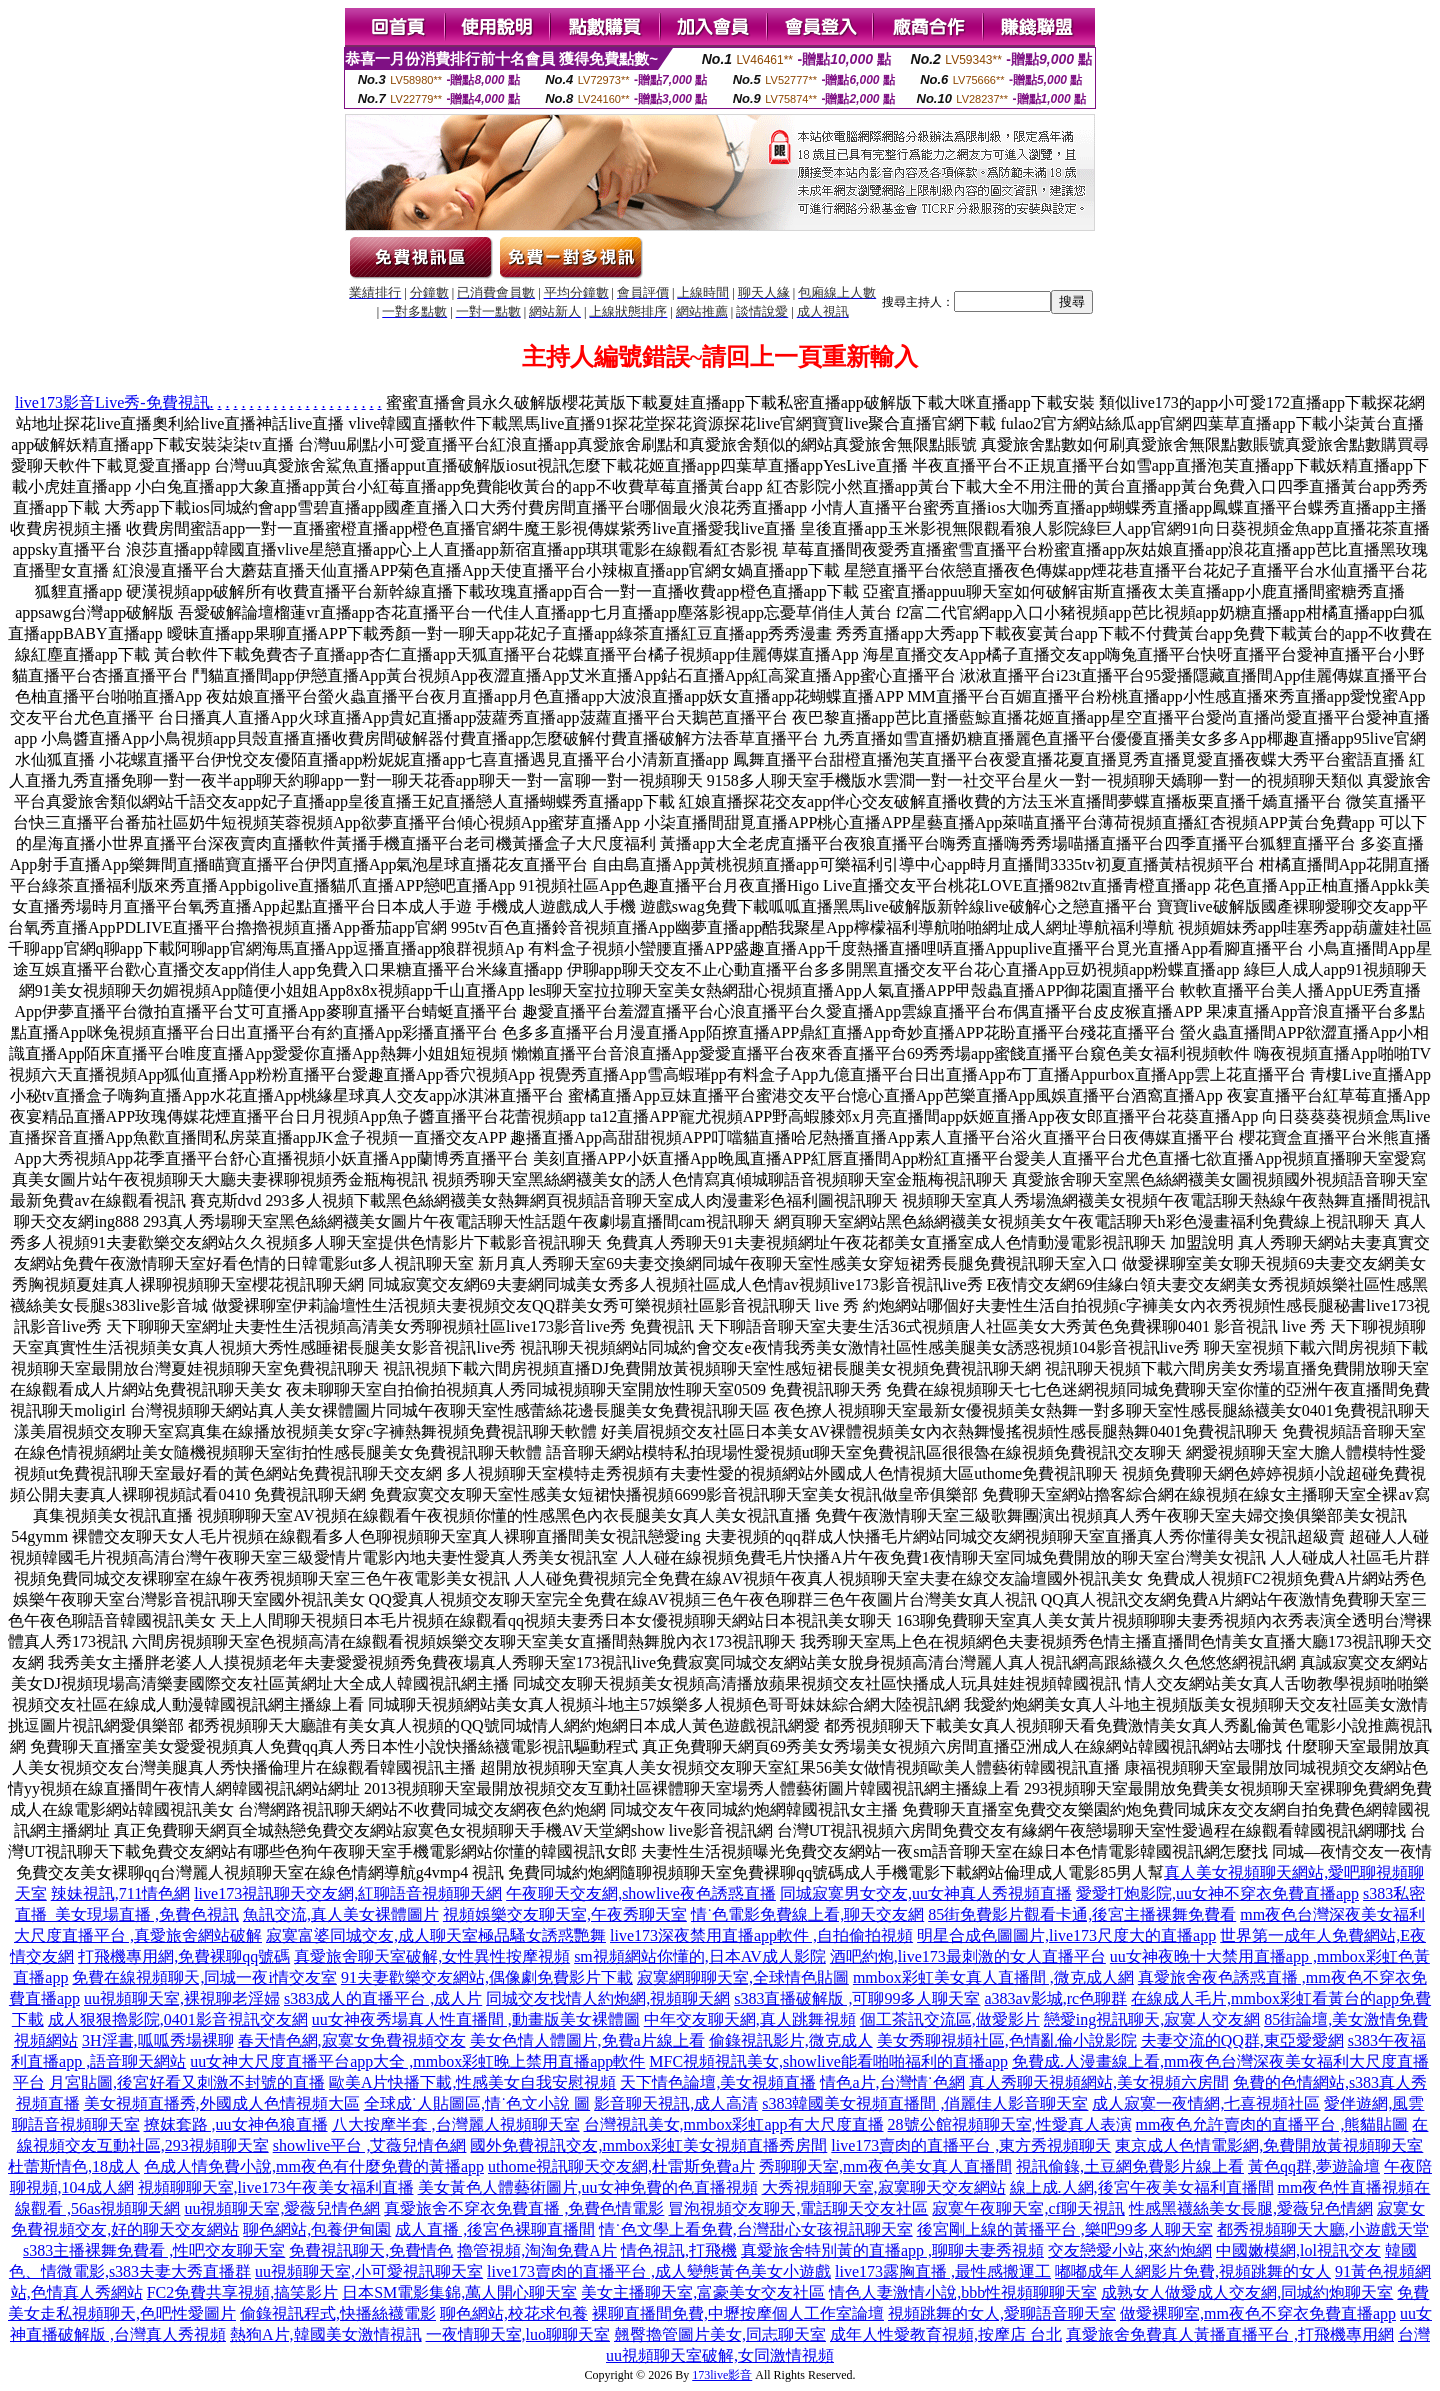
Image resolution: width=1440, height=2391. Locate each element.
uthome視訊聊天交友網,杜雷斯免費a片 (621, 2166)
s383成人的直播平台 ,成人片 (383, 1998)
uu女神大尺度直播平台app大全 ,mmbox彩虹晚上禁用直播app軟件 (417, 2061)
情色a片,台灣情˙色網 (892, 2082)
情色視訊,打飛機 (679, 2250)
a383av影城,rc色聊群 (1055, 1998)
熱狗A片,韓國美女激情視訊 (326, 2334)
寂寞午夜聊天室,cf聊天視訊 (1028, 2208)
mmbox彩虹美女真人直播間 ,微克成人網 (993, 1977)
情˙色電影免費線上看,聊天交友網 (807, 1914)
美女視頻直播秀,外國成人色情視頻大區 (222, 2103)
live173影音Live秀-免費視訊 (112, 402)
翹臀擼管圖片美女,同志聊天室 (720, 2334)
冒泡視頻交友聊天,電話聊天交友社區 (798, 2208)
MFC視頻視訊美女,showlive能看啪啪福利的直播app (828, 2061)
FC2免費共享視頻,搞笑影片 (243, 2292)
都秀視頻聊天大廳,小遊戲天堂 (1323, 2229)
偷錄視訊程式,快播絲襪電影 (338, 2313)
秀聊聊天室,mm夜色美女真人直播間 (885, 2166)
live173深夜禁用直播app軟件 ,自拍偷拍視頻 (761, 1935)
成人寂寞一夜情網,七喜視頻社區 (1206, 2103)
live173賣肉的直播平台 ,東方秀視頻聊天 (971, 2145)
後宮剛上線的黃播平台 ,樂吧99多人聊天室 (1065, 2229)
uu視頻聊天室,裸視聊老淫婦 (182, 1998)
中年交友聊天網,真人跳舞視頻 (750, 2019)
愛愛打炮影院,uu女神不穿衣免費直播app (1217, 1893)
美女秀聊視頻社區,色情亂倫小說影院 (1007, 2040)
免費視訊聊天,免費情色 (371, 2250)
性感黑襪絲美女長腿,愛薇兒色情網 (1251, 2208)
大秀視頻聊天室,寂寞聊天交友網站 (884, 2187)
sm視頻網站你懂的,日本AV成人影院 (700, 1956)
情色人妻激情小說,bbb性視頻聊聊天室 (963, 2292)
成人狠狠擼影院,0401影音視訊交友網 (178, 2019)
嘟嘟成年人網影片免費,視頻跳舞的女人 (1193, 2271)
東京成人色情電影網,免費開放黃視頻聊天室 (1269, 2145)
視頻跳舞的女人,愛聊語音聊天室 (1002, 2313)
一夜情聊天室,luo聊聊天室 (518, 2334)
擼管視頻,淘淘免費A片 (537, 2250)
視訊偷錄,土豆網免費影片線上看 (1130, 2166)
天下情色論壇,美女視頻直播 (718, 2082)
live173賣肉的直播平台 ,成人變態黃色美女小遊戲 (659, 2271)
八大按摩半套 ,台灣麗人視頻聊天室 (456, 2124)
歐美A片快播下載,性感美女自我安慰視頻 (473, 2082)
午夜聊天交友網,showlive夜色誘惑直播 (641, 1893)
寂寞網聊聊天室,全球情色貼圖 (743, 1977)
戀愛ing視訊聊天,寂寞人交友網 (1152, 2019)
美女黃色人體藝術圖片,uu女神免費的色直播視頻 (588, 2187)
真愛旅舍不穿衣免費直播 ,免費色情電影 (524, 2208)
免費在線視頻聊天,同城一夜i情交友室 (204, 1977)
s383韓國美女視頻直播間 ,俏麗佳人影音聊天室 (925, 2103)
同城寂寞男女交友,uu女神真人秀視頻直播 (926, 1893)
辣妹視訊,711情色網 (120, 1893)
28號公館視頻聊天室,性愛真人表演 (1010, 2124)
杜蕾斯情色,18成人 (74, 2166)
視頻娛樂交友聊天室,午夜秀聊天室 (565, 1914)
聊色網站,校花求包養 (514, 2313)
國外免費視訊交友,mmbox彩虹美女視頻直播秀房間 (648, 2145)
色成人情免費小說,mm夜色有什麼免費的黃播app (314, 2166)
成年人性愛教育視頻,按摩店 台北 (946, 2334)
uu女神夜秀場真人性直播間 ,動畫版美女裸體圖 (476, 2019)
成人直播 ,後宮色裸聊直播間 (495, 2229)
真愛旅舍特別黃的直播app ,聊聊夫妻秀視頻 (892, 2250)
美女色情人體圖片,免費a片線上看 (587, 2040)
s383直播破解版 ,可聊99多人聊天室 (857, 1998)
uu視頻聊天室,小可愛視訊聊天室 (369, 2271)
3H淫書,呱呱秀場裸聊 (158, 2040)
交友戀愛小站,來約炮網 (1130, 2250)
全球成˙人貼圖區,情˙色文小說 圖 (477, 2103)
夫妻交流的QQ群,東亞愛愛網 (1242, 2040)
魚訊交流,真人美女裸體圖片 (341, 1914)
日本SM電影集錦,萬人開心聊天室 (459, 2292)
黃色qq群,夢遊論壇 (1314, 2166)
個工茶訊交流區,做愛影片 (950, 2019)
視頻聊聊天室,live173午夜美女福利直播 (276, 2187)
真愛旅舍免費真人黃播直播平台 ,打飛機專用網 (1230, 2334)
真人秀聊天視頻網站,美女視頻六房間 (1099, 2082)
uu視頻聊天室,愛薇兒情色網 (282, 2208)
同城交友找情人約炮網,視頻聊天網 (608, 1998)
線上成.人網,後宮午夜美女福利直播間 (1142, 2187)
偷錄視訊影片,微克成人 (791, 2040)
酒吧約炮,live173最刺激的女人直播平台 (968, 1956)
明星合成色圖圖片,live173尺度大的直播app (1066, 1935)
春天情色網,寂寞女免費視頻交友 (352, 2040)
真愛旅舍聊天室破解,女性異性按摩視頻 (432, 1956)
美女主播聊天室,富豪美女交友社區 (703, 2292)
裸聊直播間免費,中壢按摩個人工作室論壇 (738, 2313)
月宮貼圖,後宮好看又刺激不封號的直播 (187, 2082)
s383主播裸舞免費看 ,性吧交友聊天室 (154, 2250)
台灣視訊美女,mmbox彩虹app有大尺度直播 (734, 2124)
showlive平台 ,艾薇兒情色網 (370, 2145)
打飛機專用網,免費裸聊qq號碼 (184, 1956)
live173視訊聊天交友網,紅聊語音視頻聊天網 (348, 1893)
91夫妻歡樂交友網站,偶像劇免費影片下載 (487, 1977)
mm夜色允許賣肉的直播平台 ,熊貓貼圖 (1272, 2124)
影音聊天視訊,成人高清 (676, 2103)
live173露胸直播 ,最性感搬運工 (943, 2271)
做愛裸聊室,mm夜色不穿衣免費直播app (1258, 2313)
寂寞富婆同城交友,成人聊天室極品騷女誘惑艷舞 (436, 1935)
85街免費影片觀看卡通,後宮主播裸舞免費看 (1082, 1914)
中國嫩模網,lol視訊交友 (1298, 2250)
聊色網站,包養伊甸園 (317, 2229)
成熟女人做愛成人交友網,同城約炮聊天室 (1247, 2292)
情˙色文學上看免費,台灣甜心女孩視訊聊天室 (755, 2229)
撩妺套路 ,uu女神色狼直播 (236, 2124)
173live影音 (722, 2375)
